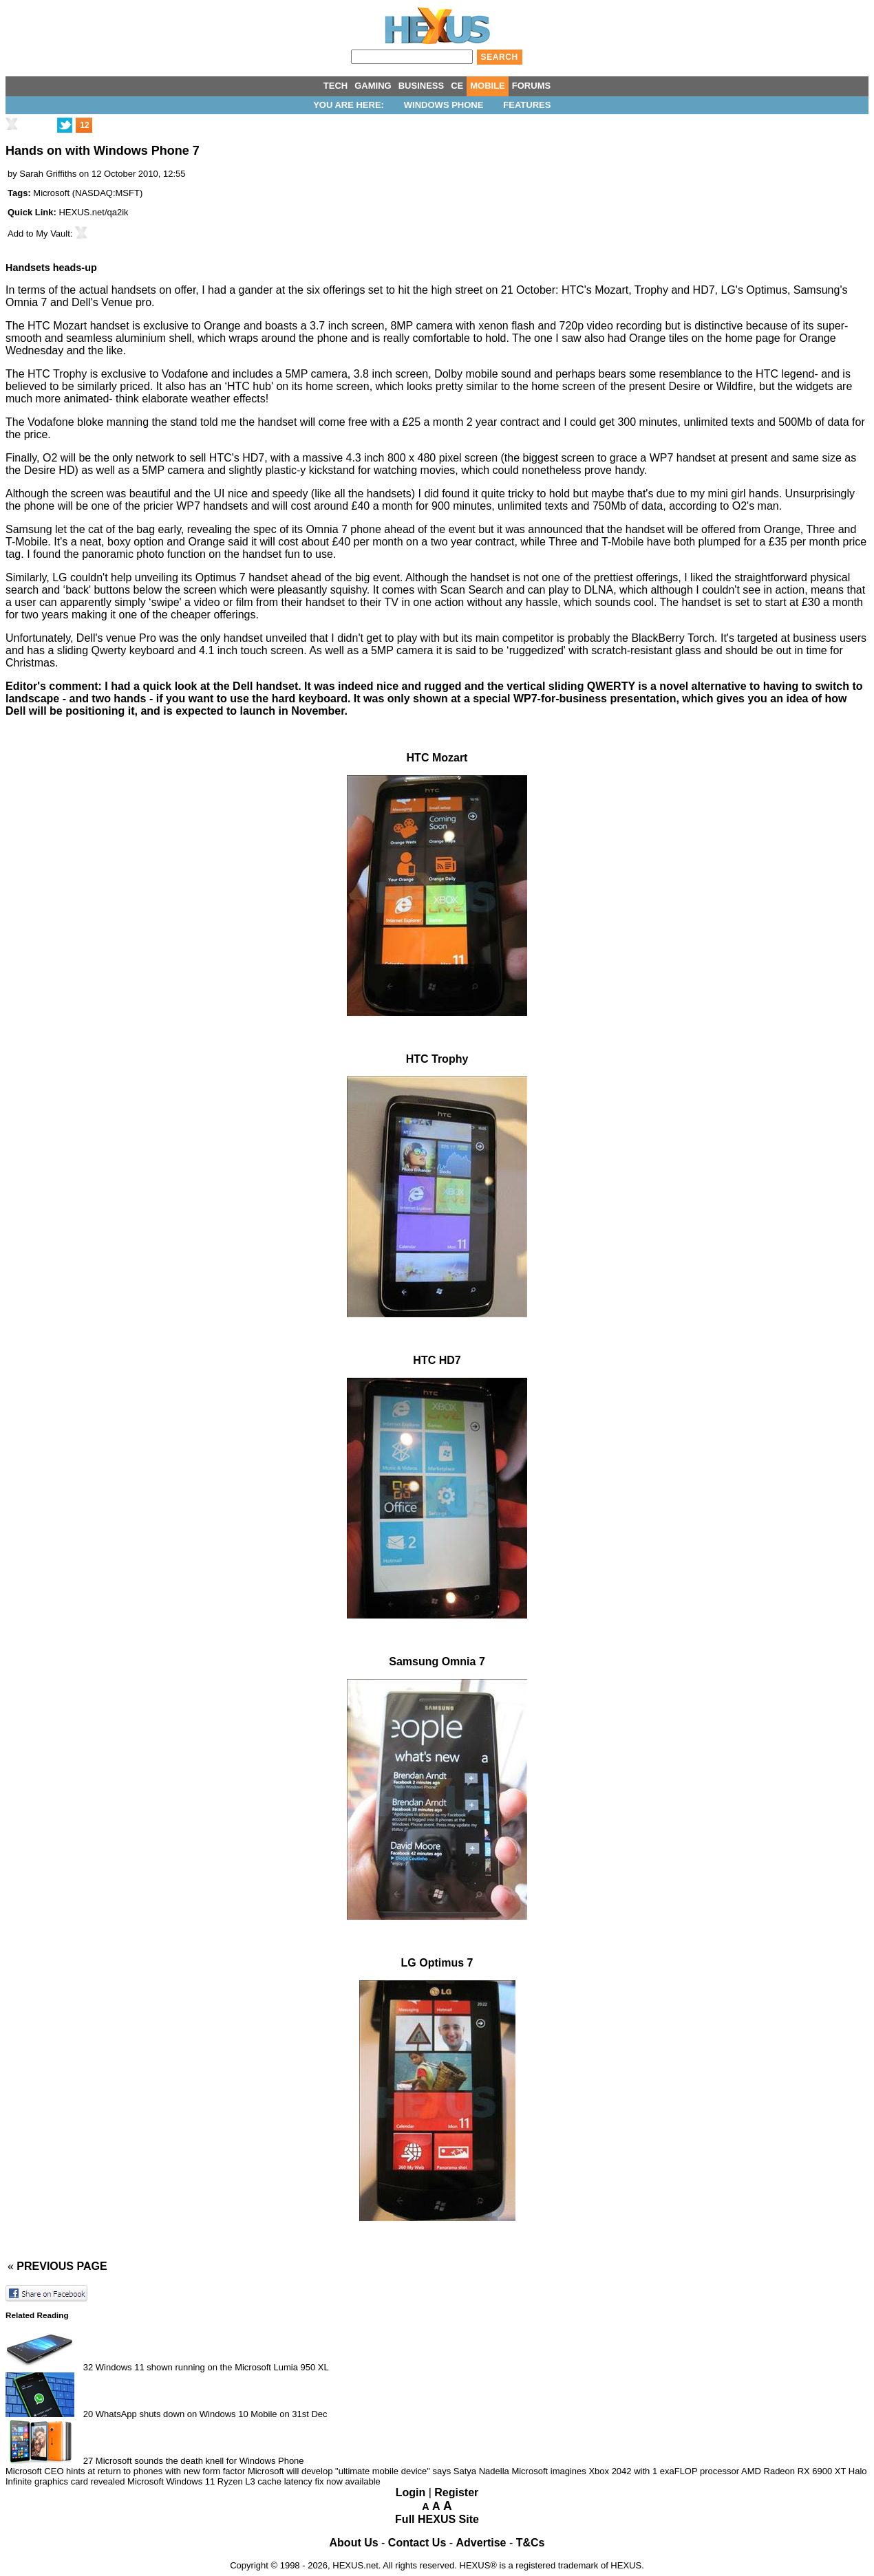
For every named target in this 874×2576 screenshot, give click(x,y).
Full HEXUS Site (437, 2519)
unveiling (156, 577)
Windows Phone (444, 105)
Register (456, 2492)
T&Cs (530, 2542)
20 (88, 2414)
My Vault (53, 233)
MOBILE (487, 85)
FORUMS (531, 85)
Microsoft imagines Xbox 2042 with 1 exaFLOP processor (625, 2471)
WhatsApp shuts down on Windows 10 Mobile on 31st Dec (212, 2414)
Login (411, 2492)
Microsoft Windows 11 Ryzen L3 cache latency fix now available (254, 2481)
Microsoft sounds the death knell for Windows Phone (200, 2461)
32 (88, 2367)
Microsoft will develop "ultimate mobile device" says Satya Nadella (380, 2471)
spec (265, 529)
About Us (354, 2542)
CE (457, 85)
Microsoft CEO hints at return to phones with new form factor (125, 2471)
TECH (335, 85)
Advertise (481, 2542)
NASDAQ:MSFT (107, 193)
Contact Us (417, 2542)
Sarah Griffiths (47, 174)
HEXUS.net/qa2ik (93, 212)
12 (84, 125)
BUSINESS (421, 85)
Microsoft (51, 193)
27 (88, 2461)
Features (527, 105)
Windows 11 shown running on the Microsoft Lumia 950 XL (212, 2367)
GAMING (372, 85)
